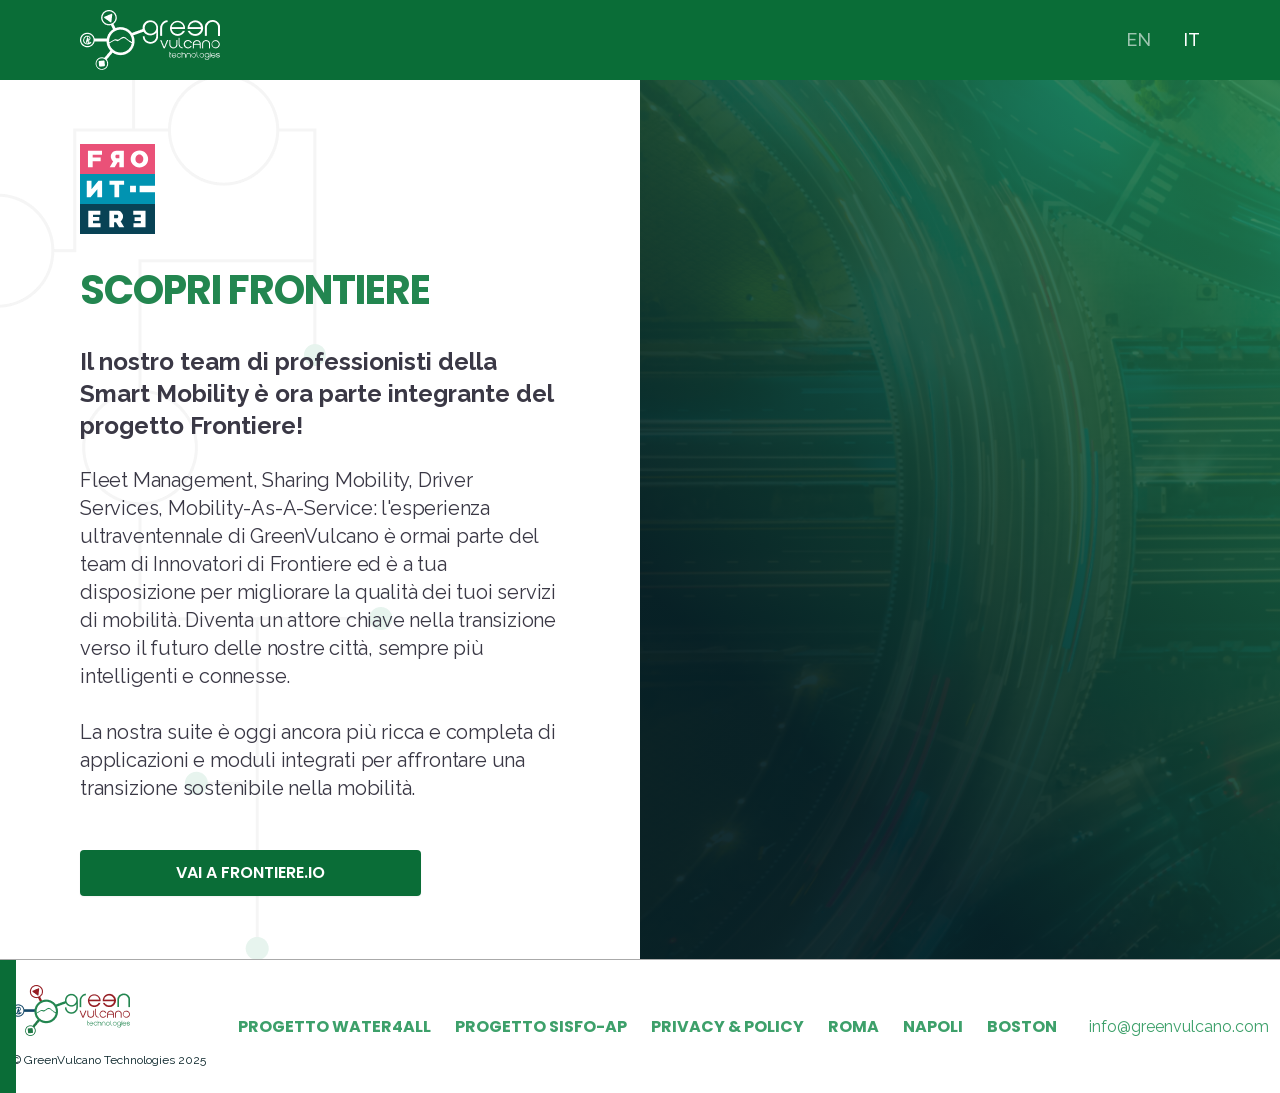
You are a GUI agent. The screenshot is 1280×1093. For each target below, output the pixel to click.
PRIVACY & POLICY (727, 1026)
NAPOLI (933, 1026)
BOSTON (1022, 1026)
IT (1191, 39)
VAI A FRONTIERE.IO (250, 872)
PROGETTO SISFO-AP (541, 1026)
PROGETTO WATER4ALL (334, 1026)
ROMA (853, 1026)
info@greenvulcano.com (1179, 1026)
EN (1138, 39)
